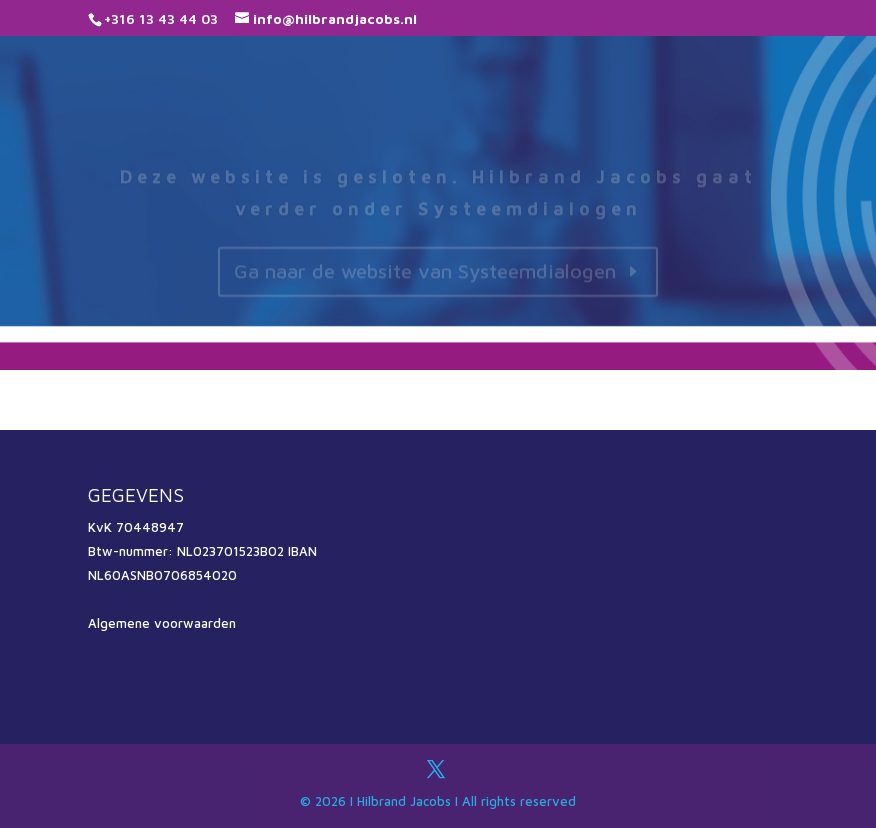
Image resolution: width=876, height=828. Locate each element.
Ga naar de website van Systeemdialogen (425, 276)
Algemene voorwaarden (162, 623)
